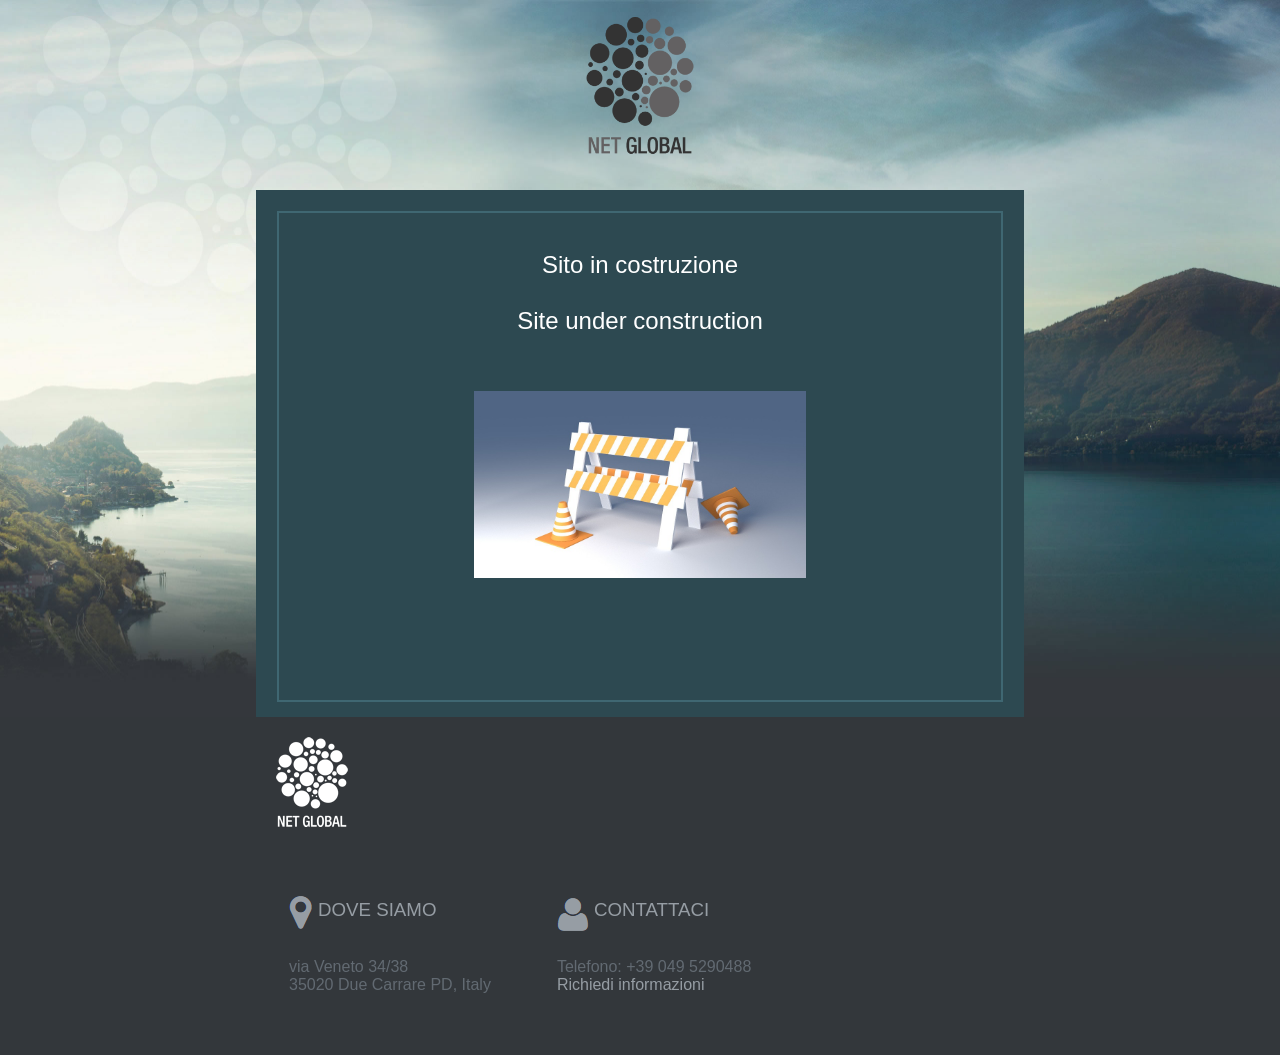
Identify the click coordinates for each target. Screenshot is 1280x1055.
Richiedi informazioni (631, 984)
